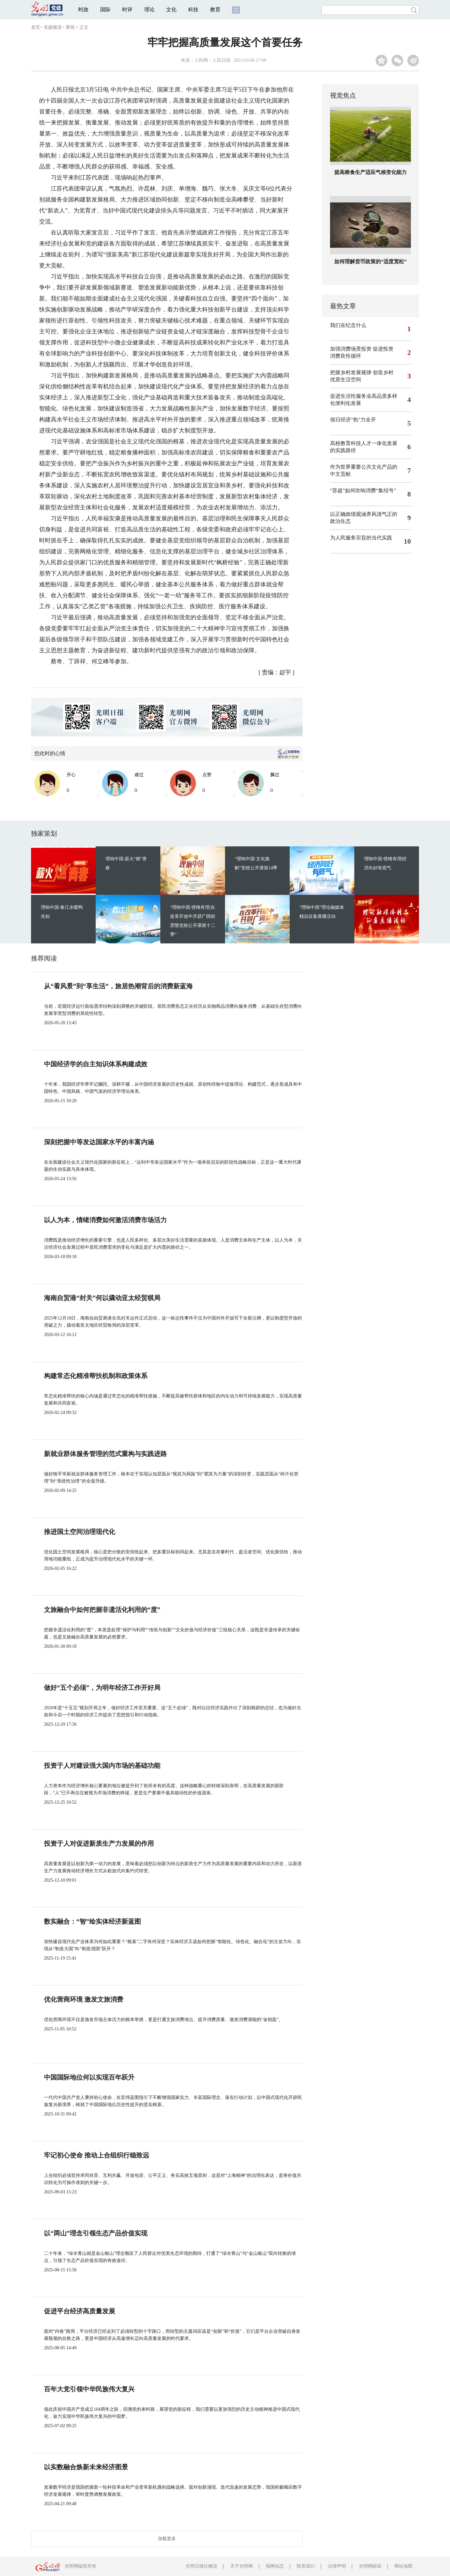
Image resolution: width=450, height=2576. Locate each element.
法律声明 (337, 2566)
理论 (149, 9)
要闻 (70, 27)
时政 (83, 9)
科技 (193, 9)
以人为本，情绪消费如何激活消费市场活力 (105, 1219)
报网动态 (275, 2566)
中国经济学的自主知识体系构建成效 (95, 1064)
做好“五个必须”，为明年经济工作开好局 (102, 1687)
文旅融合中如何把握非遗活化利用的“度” (102, 1609)
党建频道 (53, 27)
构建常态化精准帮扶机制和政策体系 (95, 1375)
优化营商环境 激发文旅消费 (83, 1999)
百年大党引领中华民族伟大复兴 (89, 2389)
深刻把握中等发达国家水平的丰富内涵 (99, 1142)
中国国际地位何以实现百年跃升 (89, 2077)
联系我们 (306, 2566)
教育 (215, 9)
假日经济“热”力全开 (353, 419)
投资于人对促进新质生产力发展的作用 (99, 1843)
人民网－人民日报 (212, 60)
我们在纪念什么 (348, 325)
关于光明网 (241, 2566)
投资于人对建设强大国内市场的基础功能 (102, 1765)
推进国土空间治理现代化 (79, 1531)
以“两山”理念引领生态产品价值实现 (95, 2233)
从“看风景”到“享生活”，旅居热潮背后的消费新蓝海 (118, 986)
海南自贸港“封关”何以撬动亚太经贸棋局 (102, 1297)
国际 (105, 9)
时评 (127, 9)
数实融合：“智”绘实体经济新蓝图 (92, 1921)
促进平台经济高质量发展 (79, 2311)
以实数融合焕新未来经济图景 (86, 2467)
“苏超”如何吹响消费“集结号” (363, 490)
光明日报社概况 (201, 2566)
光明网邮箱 (370, 2566)
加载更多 (167, 2538)
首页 (35, 27)
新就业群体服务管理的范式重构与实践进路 (105, 1453)
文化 (171, 9)
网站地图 (403, 2566)
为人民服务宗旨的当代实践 (361, 537)
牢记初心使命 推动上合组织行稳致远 (96, 2155)
